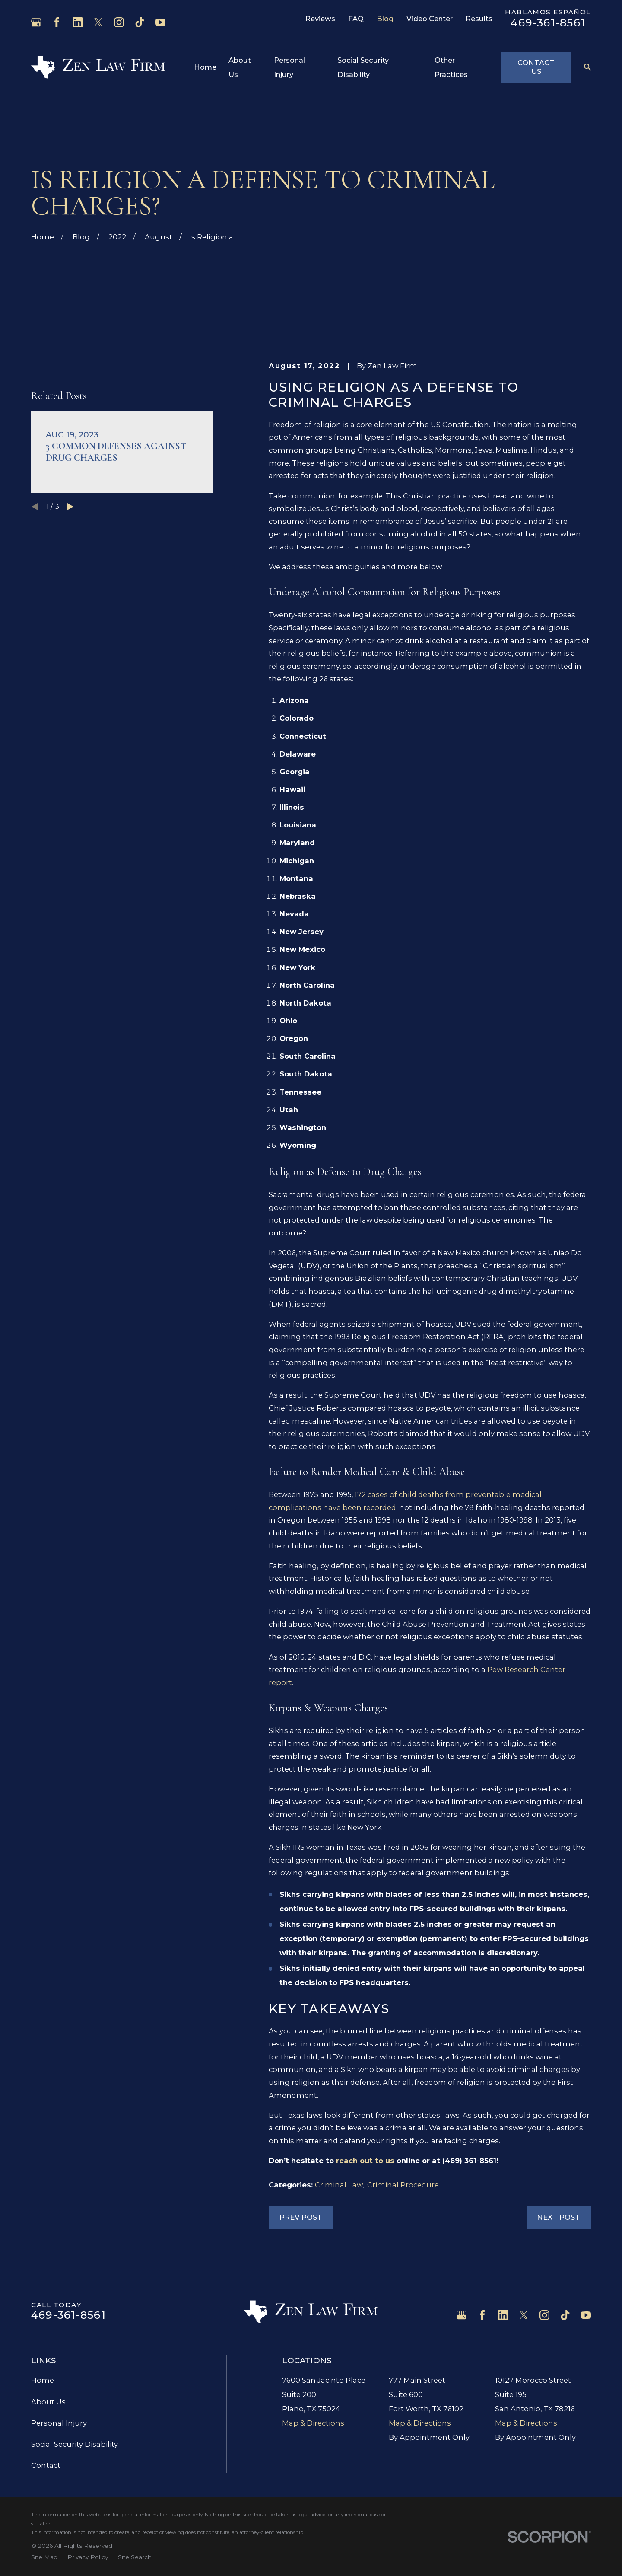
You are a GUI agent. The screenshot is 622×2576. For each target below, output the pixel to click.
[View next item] (70, 519)
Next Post (558, 2217)
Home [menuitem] (205, 67)
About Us (48, 2401)
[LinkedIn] (78, 22)
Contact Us (536, 67)
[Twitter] (98, 22)
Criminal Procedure (403, 2184)
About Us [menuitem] (239, 67)
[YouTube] (160, 22)
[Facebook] (57, 22)
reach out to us (366, 2160)
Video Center (429, 18)
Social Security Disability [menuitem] (363, 67)
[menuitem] (44, 2557)
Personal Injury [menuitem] (289, 67)
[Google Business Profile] (36, 22)
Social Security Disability (74, 2444)
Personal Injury (59, 2423)
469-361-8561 (548, 22)
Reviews (320, 18)
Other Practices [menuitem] (451, 67)
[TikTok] (140, 22)
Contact (45, 2465)
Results (479, 18)
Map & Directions (313, 2423)
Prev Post (300, 2217)
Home (42, 2380)
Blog (385, 18)
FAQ (356, 18)
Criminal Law (338, 2184)
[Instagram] (119, 22)
